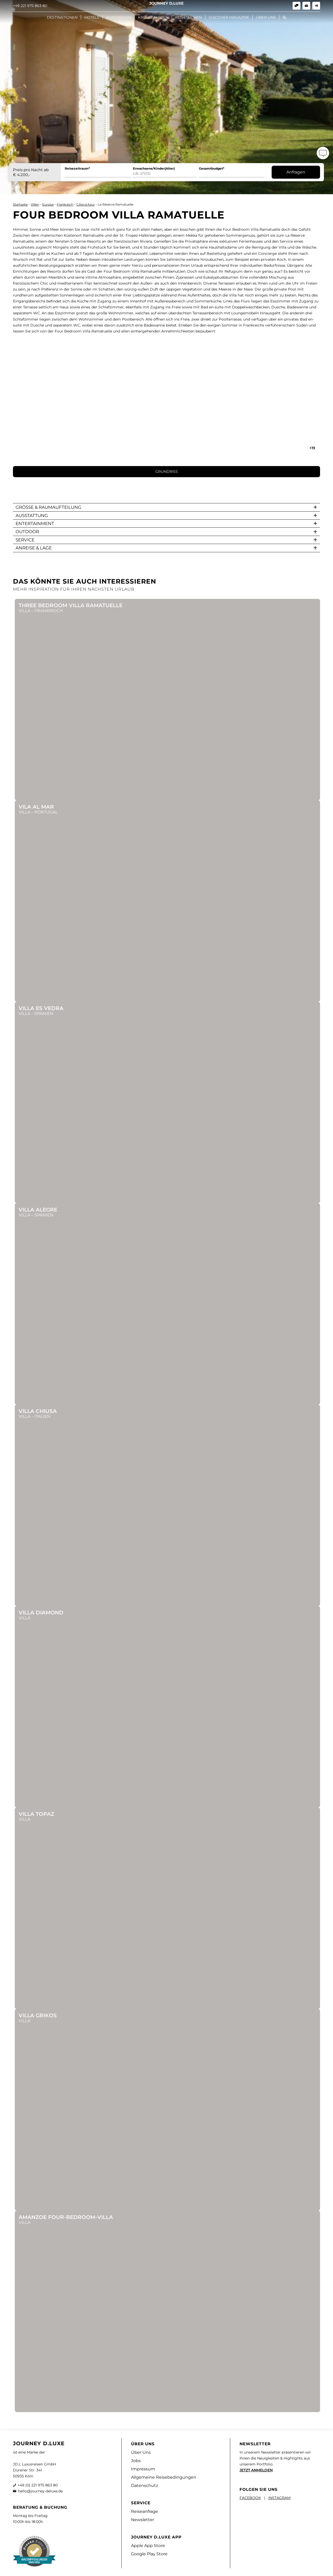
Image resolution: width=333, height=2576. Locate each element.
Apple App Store (148, 2545)
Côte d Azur (85, 204)
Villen (35, 204)
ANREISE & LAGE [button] (34, 547)
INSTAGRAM (279, 2497)
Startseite (20, 204)
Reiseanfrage (144, 2511)
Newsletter (142, 2519)
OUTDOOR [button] (27, 531)
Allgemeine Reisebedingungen (163, 2477)
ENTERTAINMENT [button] (35, 523)
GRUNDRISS (166, 471)
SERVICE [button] (25, 539)
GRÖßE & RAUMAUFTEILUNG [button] (48, 507)
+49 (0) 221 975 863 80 (38, 2485)
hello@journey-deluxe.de (40, 2491)
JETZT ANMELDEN (256, 2470)
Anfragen (295, 172)
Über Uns (141, 2452)
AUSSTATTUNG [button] (32, 515)
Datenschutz (144, 2485)
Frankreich (65, 204)
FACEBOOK (250, 2497)
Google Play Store (149, 2553)
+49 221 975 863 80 (30, 5)
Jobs (136, 2460)
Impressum (143, 2468)
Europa (48, 204)
